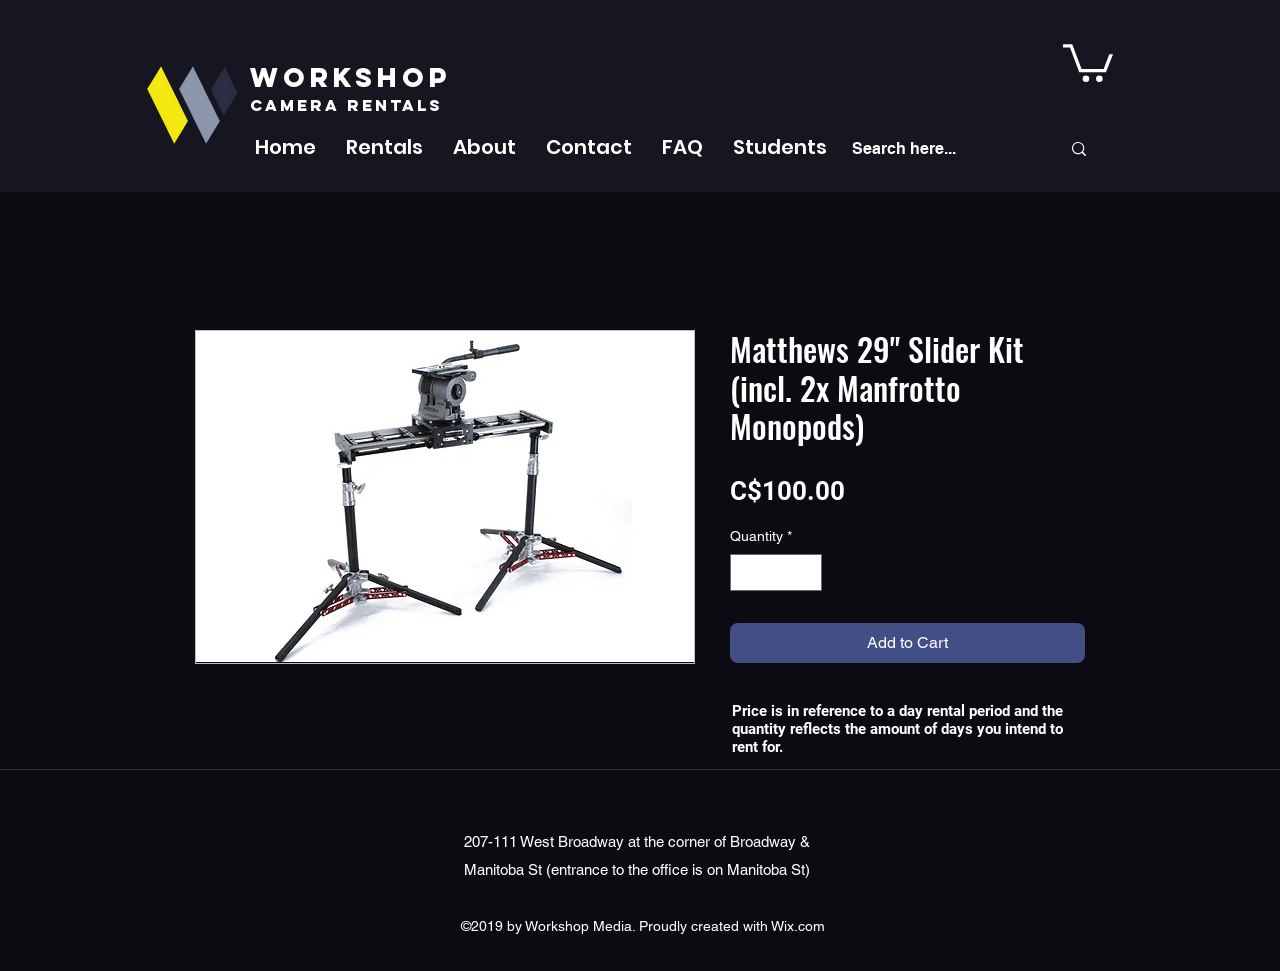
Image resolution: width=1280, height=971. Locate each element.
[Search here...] (941, 149)
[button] (384, 147)
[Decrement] (745, 572)
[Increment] (806, 572)
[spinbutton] (776, 572)
